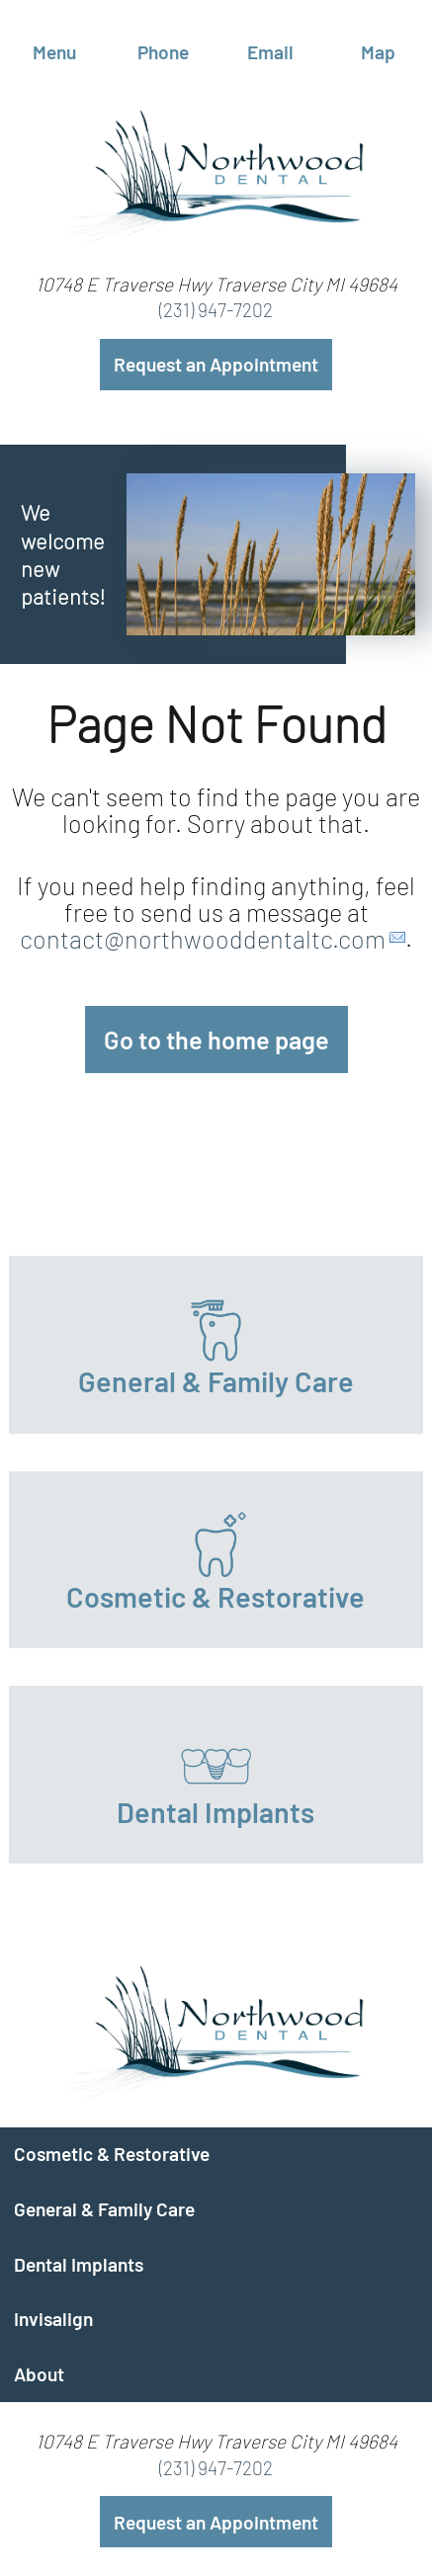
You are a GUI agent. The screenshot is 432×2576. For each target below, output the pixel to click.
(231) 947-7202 (216, 309)
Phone (162, 45)
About (39, 2374)
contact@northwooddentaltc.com (203, 938)
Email (270, 45)
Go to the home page (216, 1039)
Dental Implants (78, 2264)
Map (378, 45)
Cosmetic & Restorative (112, 2153)
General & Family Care (104, 2209)
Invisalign (53, 2318)
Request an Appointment (216, 364)
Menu (54, 45)
